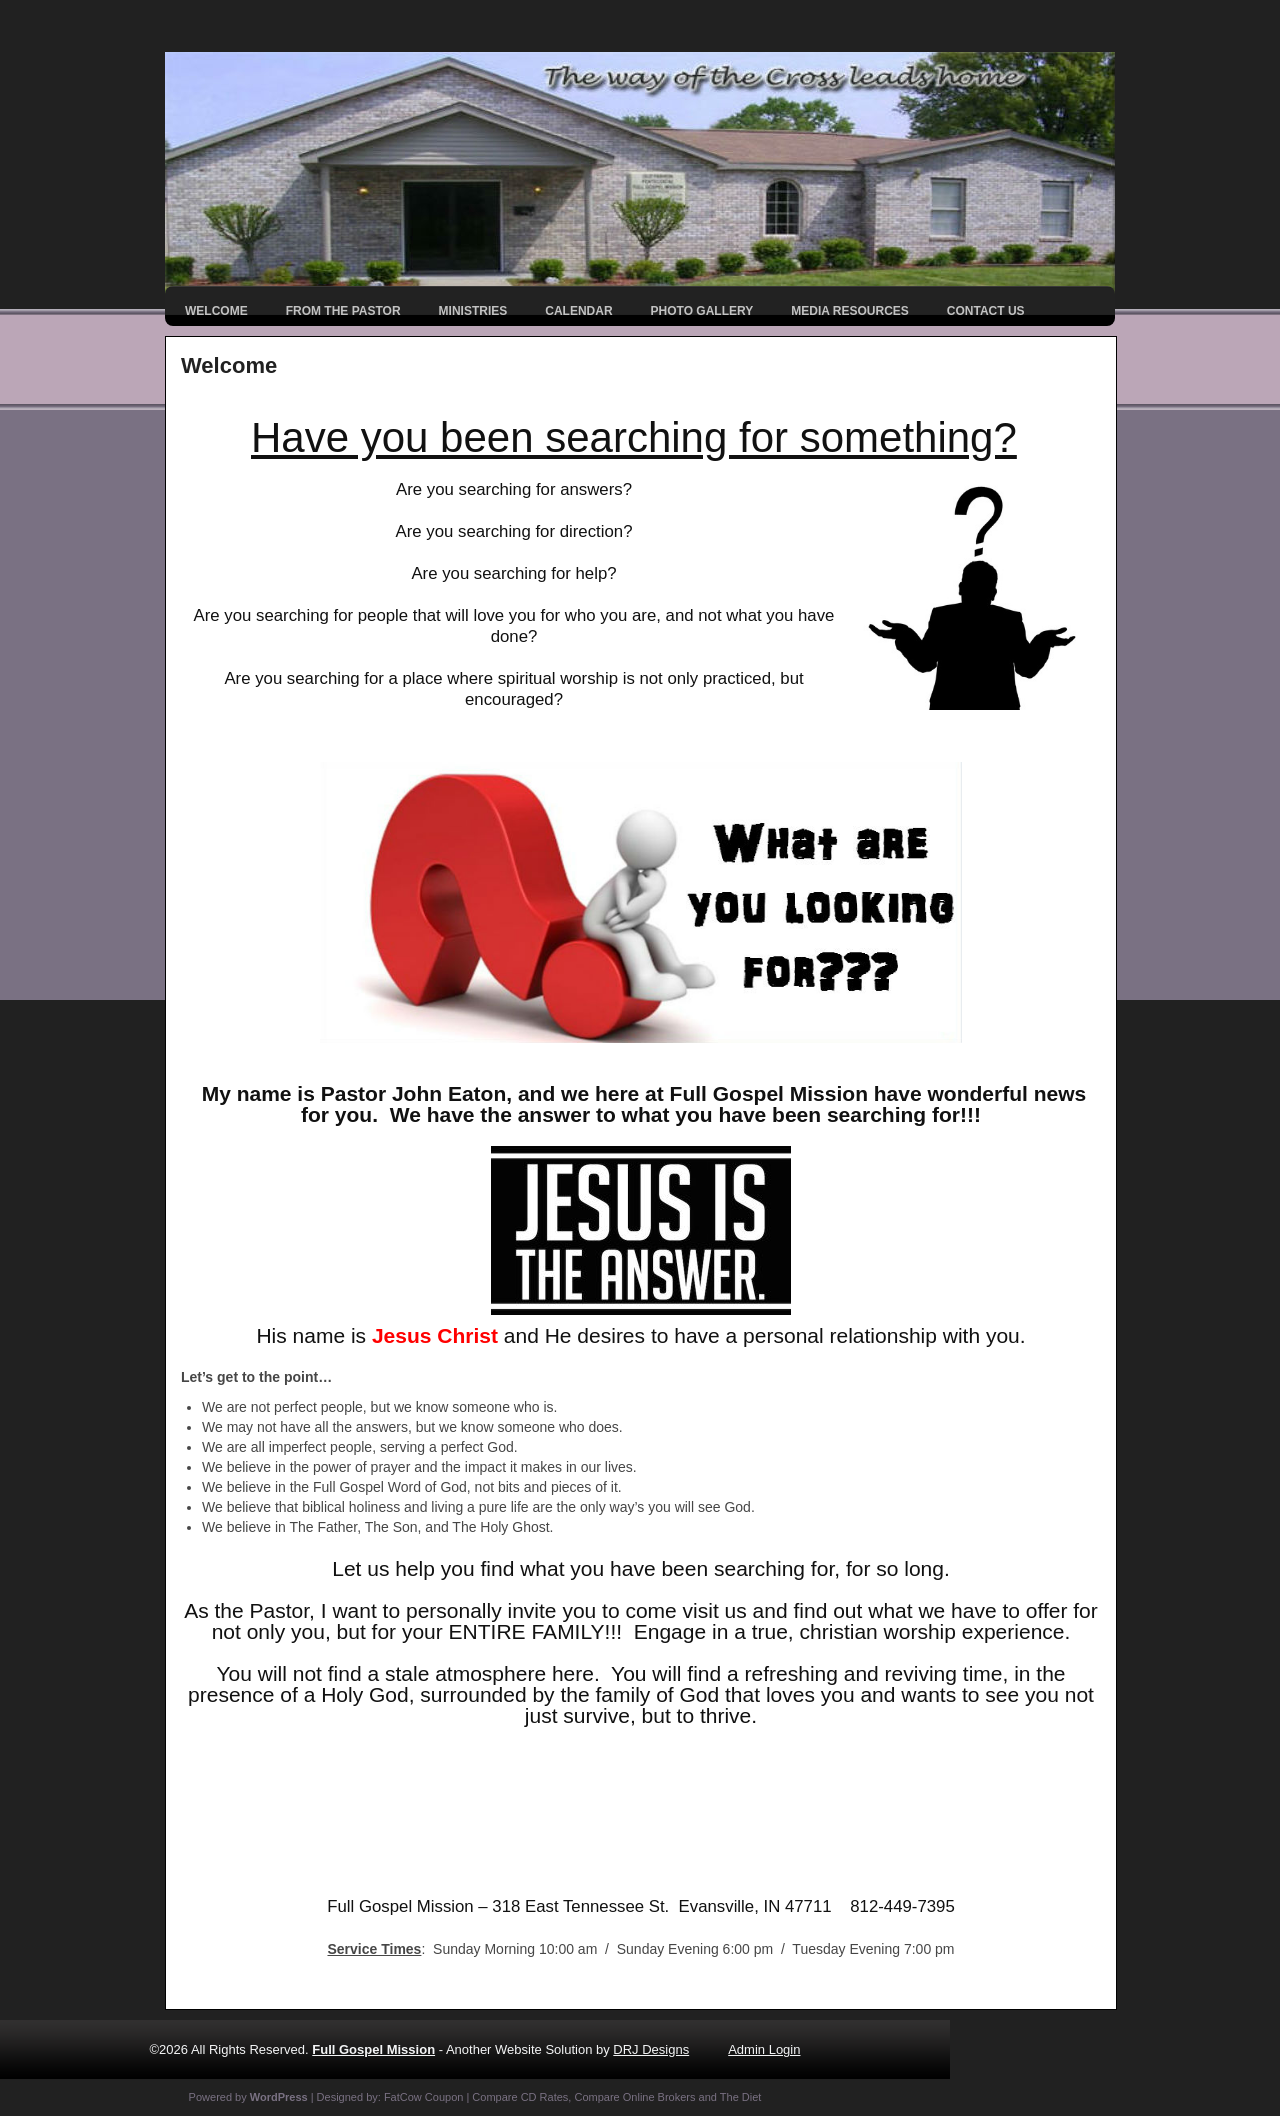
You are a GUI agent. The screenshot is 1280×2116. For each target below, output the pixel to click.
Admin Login (764, 2049)
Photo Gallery (702, 311)
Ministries (473, 311)
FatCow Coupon (424, 2097)
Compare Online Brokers (634, 2097)
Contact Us (986, 311)
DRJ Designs (651, 2049)
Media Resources (850, 311)
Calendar (578, 311)
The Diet (741, 2097)
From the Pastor (343, 311)
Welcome (216, 311)
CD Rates (545, 2097)
